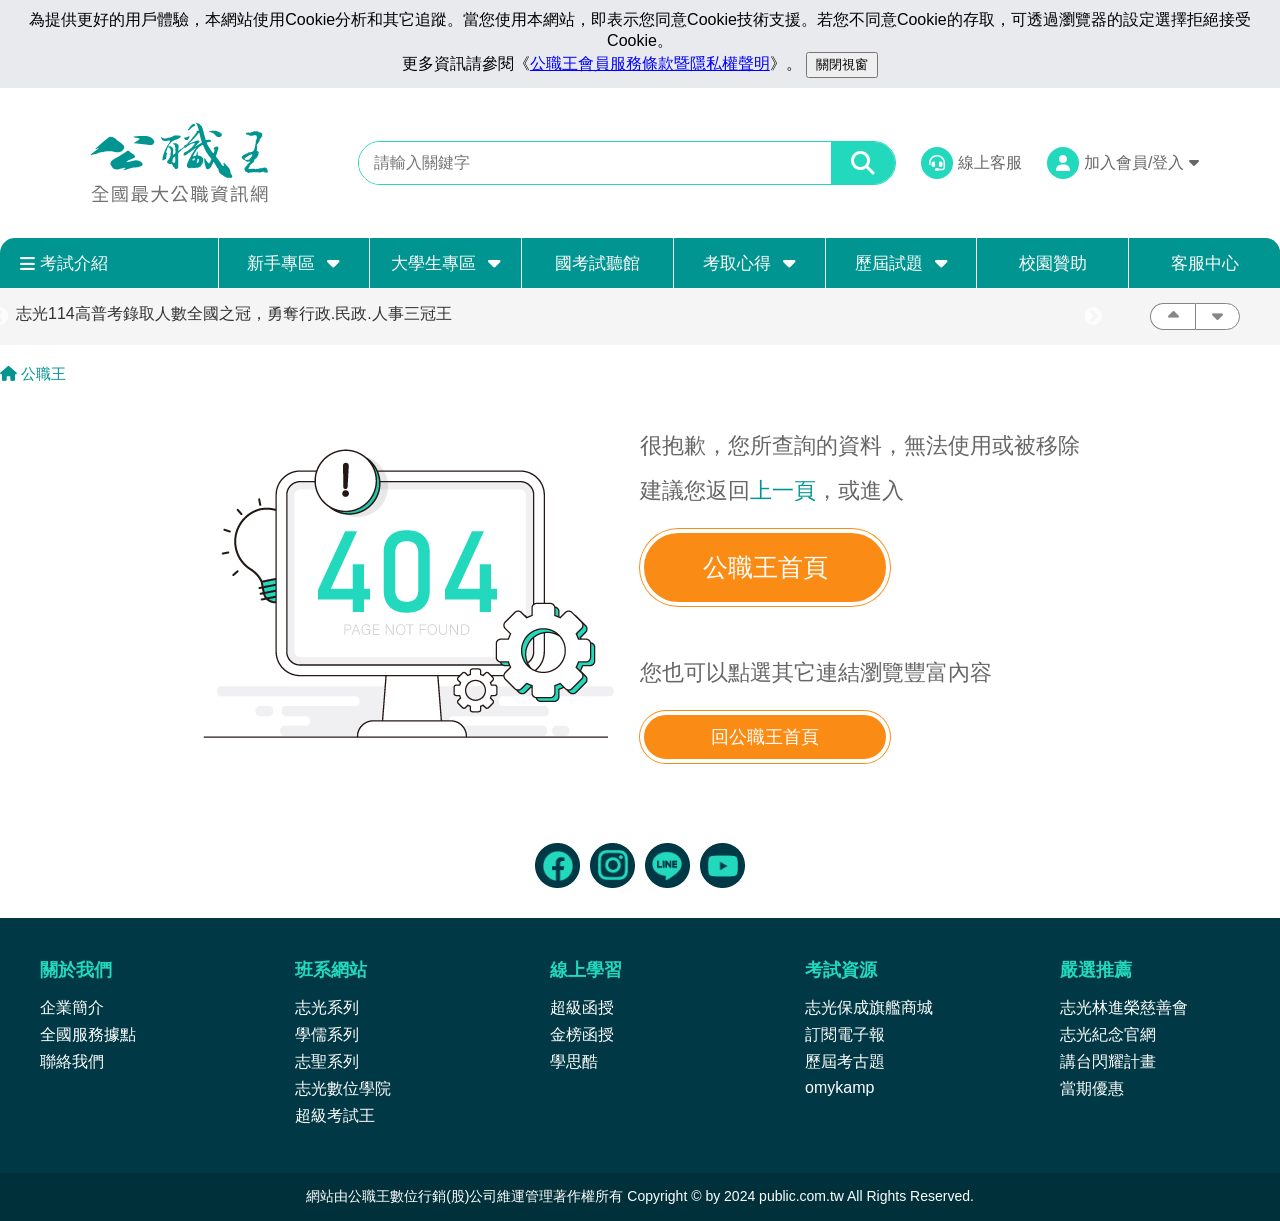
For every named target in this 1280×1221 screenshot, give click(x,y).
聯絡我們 (72, 1061)
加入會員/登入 (1141, 162)
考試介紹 (64, 263)
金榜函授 (582, 1034)
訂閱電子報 (845, 1034)
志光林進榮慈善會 (1124, 1007)
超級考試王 (335, 1115)
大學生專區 (446, 263)
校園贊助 (1053, 263)
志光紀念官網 (1108, 1034)
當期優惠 (1092, 1088)
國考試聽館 (597, 263)
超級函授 (582, 1007)
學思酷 (574, 1061)
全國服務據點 (88, 1034)
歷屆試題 (901, 263)
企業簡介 (72, 1007)
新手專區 (293, 263)
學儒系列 (327, 1034)
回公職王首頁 (765, 737)
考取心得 (749, 263)
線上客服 (990, 162)
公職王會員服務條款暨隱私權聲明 (650, 63)
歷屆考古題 (845, 1061)
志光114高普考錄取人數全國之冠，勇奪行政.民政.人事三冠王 (234, 313)
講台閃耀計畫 (1108, 1061)
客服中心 (1205, 263)
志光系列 (327, 1007)
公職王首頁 (765, 567)
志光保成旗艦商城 (869, 1007)
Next (1093, 317)
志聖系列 (327, 1061)
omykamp (839, 1087)
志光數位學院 (343, 1088)
